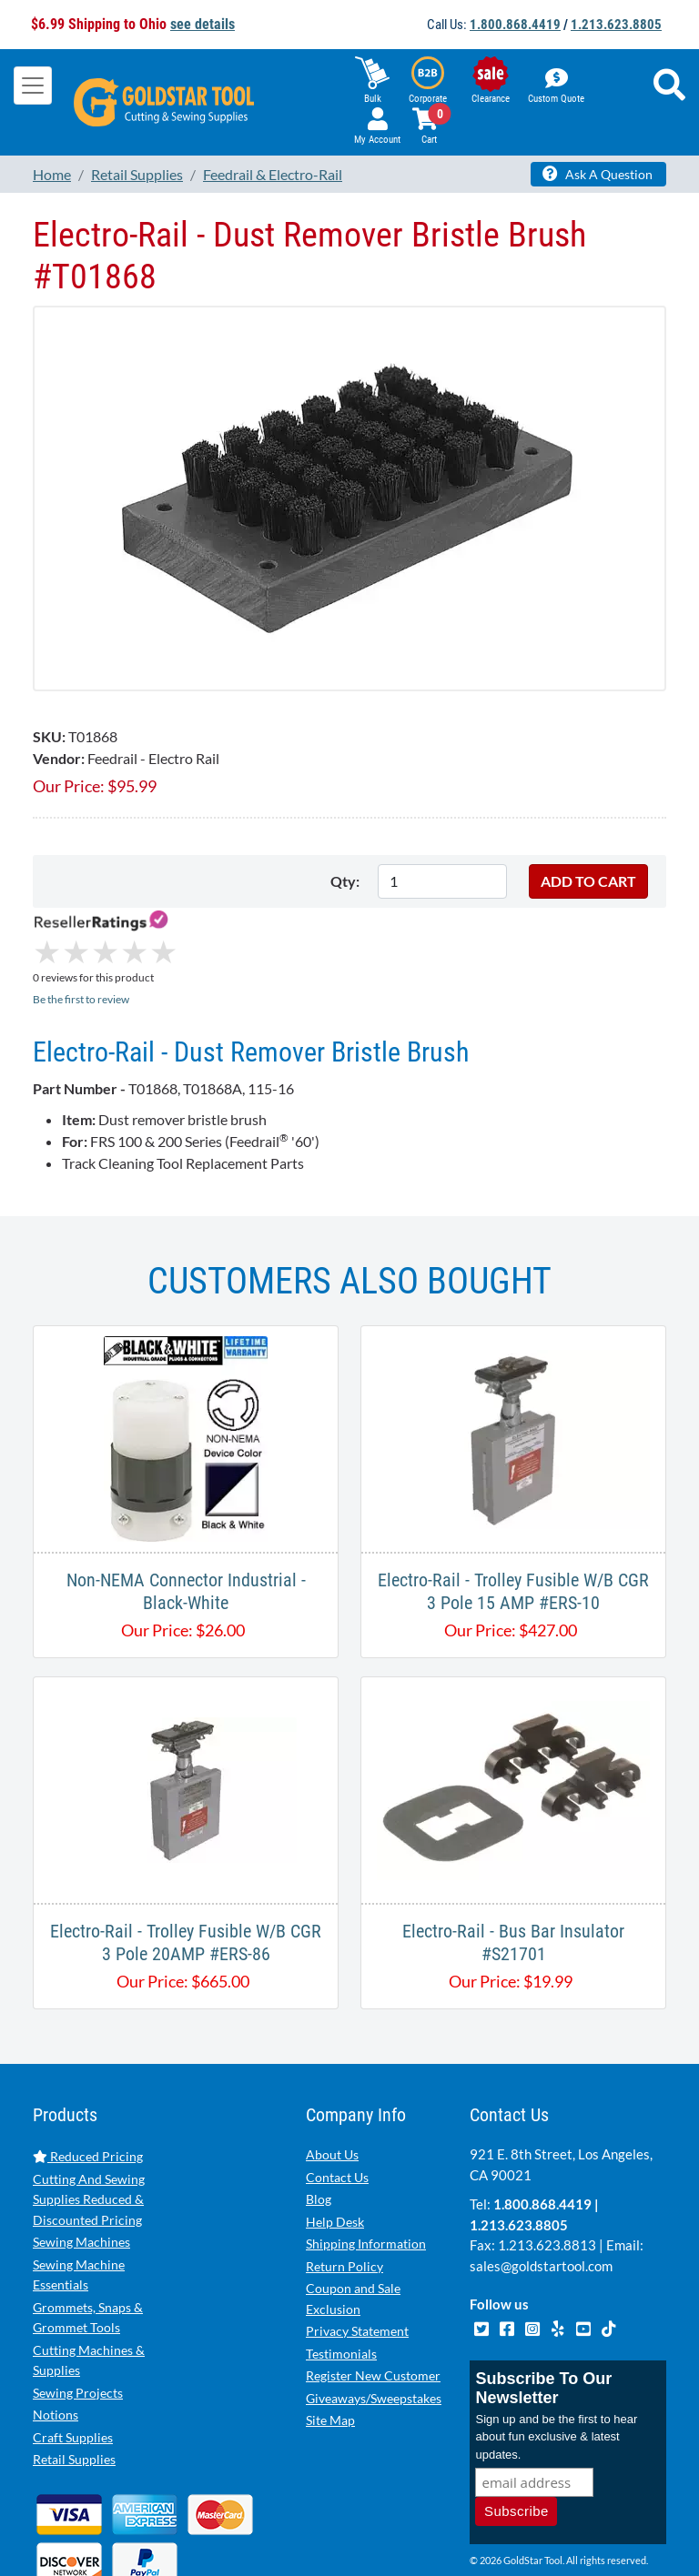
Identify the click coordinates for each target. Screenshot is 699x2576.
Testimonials (341, 2277)
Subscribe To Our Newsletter (543, 2311)
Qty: (345, 881)
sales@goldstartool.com (541, 2189)
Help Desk (335, 2145)
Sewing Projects (78, 2316)
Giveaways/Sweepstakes (373, 2321)
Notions (55, 2338)
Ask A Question (597, 174)
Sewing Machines (81, 2165)
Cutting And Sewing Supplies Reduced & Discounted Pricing (89, 2123)
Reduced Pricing (88, 2080)
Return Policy (344, 2190)
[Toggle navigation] (33, 85)
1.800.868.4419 (515, 24)
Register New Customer (373, 2299)
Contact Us (337, 2100)
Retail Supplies (74, 2382)
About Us (332, 2078)
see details (202, 24)
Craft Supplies (73, 2361)
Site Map (330, 2343)
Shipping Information (366, 2167)
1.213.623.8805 (616, 24)
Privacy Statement (357, 2254)
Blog (318, 2122)
